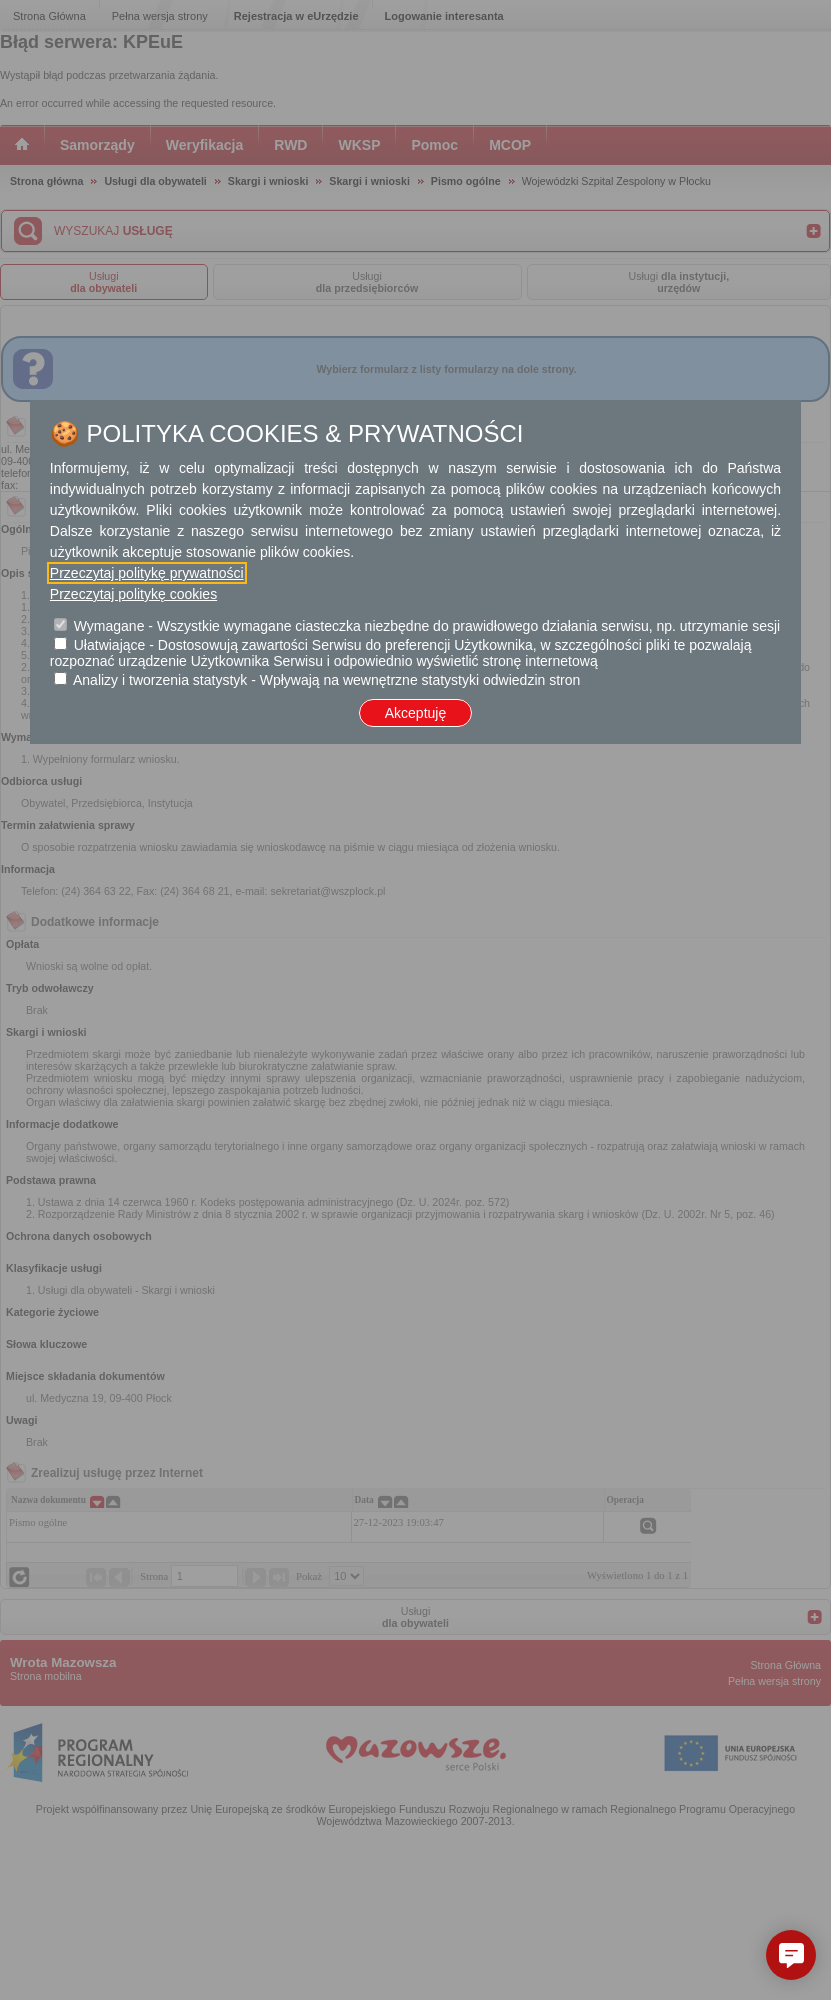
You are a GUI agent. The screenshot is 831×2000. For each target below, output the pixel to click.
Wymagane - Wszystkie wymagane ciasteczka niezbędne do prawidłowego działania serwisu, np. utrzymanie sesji (427, 626)
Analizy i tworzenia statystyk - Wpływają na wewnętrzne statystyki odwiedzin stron (326, 680)
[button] (791, 1955)
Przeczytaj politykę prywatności (147, 573)
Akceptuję (415, 713)
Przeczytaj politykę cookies (133, 594)
